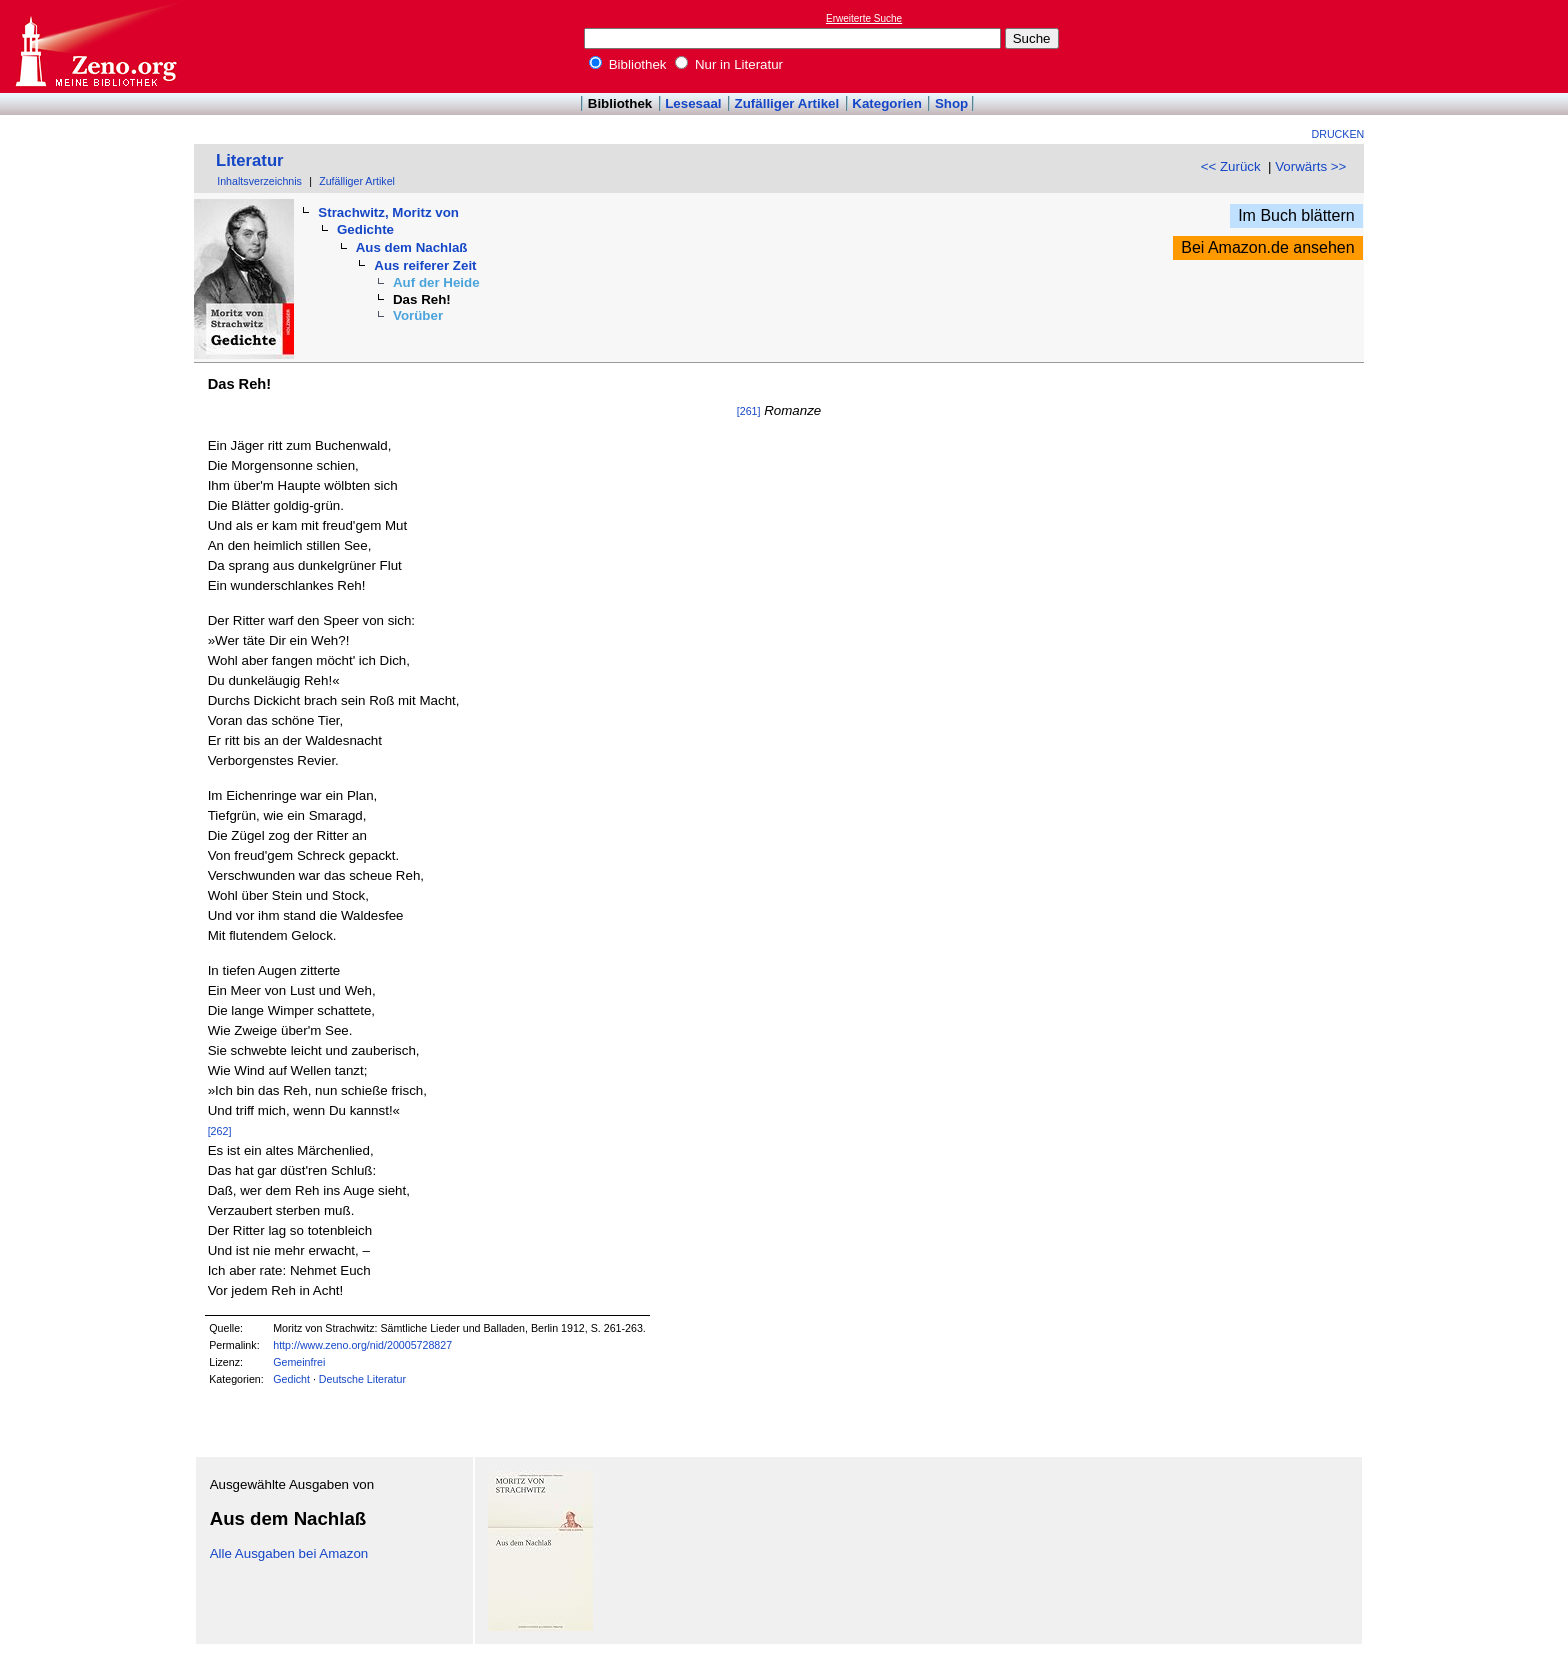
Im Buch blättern (1296, 215)
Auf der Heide (436, 282)
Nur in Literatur (729, 64)
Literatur (250, 160)
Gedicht (291, 1379)
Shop (951, 103)
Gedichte (365, 229)
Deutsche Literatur (362, 1379)
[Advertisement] (1476, 46)
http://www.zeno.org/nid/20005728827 (362, 1345)
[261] (749, 411)
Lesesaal (693, 103)
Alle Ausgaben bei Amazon (289, 1553)
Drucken (1338, 134)
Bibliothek (628, 64)
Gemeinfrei (299, 1362)
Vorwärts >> (1310, 166)
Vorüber (418, 315)
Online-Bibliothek (95, 46)
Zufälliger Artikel (787, 103)
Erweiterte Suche (864, 18)
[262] (220, 1131)
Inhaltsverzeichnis (259, 181)
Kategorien (887, 103)
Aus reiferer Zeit (425, 265)
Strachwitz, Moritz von (388, 212)
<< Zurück (1231, 166)
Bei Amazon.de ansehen (1267, 247)
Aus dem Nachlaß (412, 247)
